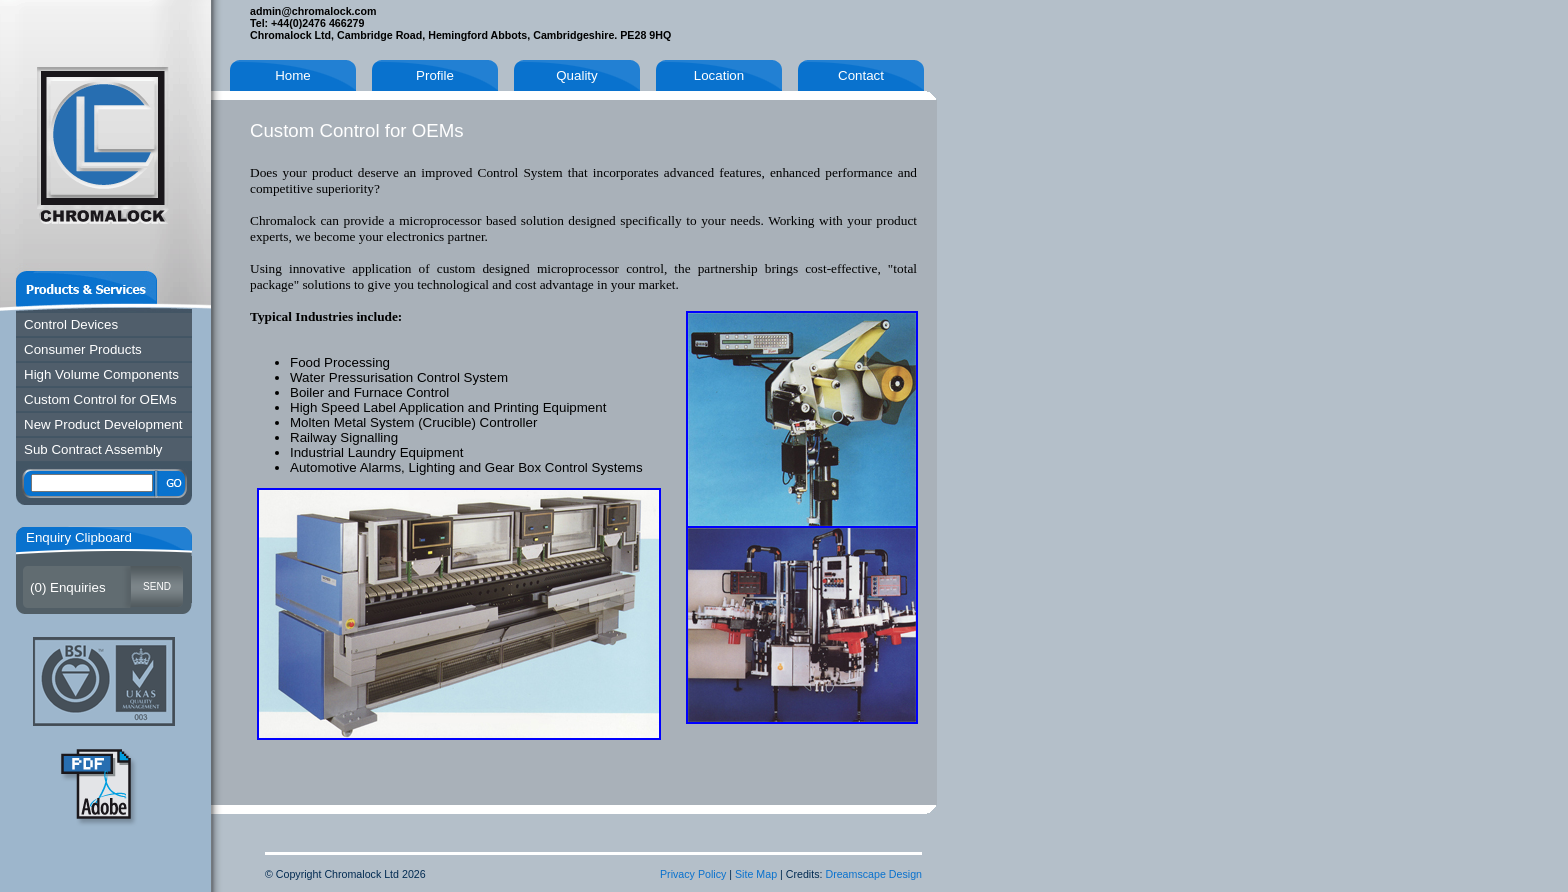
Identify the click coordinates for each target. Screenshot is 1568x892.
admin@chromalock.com (313, 11)
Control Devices (71, 324)
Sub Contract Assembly (93, 449)
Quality (576, 75)
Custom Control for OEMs (100, 399)
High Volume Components (101, 374)
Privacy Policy (693, 874)
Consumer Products (83, 349)
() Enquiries (68, 587)
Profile (435, 75)
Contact (861, 75)
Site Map (756, 874)
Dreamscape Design (873, 874)
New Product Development (103, 424)
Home (293, 75)
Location (719, 75)
